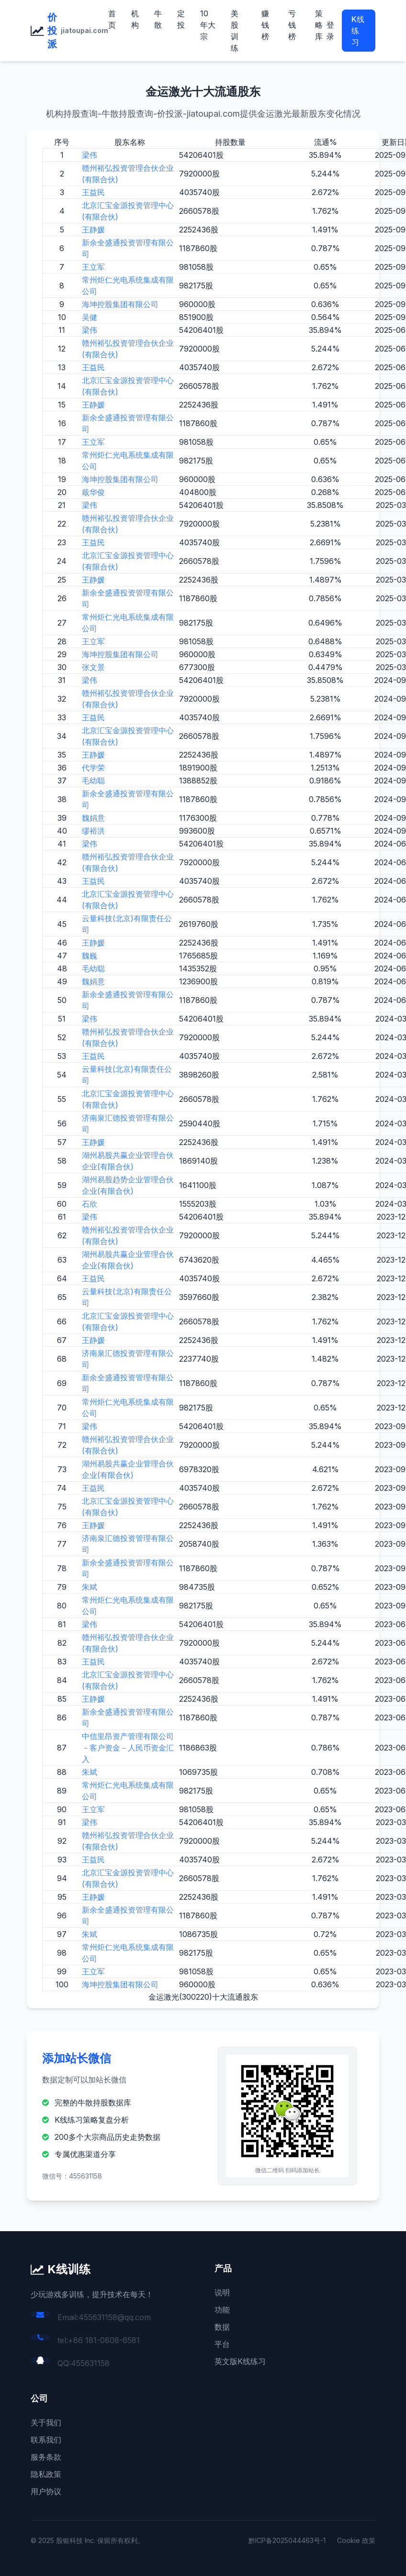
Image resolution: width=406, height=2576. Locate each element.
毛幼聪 (93, 780)
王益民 (93, 192)
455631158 (90, 2363)
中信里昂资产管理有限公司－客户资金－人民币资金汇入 (128, 1747)
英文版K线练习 (240, 2361)
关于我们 (46, 2422)
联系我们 (46, 2439)
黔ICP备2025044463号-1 (287, 2540)
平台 (222, 2344)
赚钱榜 (265, 25)
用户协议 (46, 2491)
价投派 (52, 30)
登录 (330, 30)
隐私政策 (46, 2474)
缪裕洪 (93, 831)
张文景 (93, 667)
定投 (181, 19)
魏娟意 (93, 818)
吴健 (89, 317)
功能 (222, 2309)
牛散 (158, 19)
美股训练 (234, 31)
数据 (222, 2327)
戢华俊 (93, 492)
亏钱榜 (292, 25)
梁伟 (89, 155)
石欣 (89, 1204)
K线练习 (357, 30)
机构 (135, 19)
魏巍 (89, 955)
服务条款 (46, 2457)
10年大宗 (207, 25)
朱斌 (89, 1587)
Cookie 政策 (356, 2540)
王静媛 (93, 229)
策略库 (319, 25)
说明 (222, 2292)
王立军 (93, 267)
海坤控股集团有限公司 (120, 304)
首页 (112, 19)
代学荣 (93, 767)
